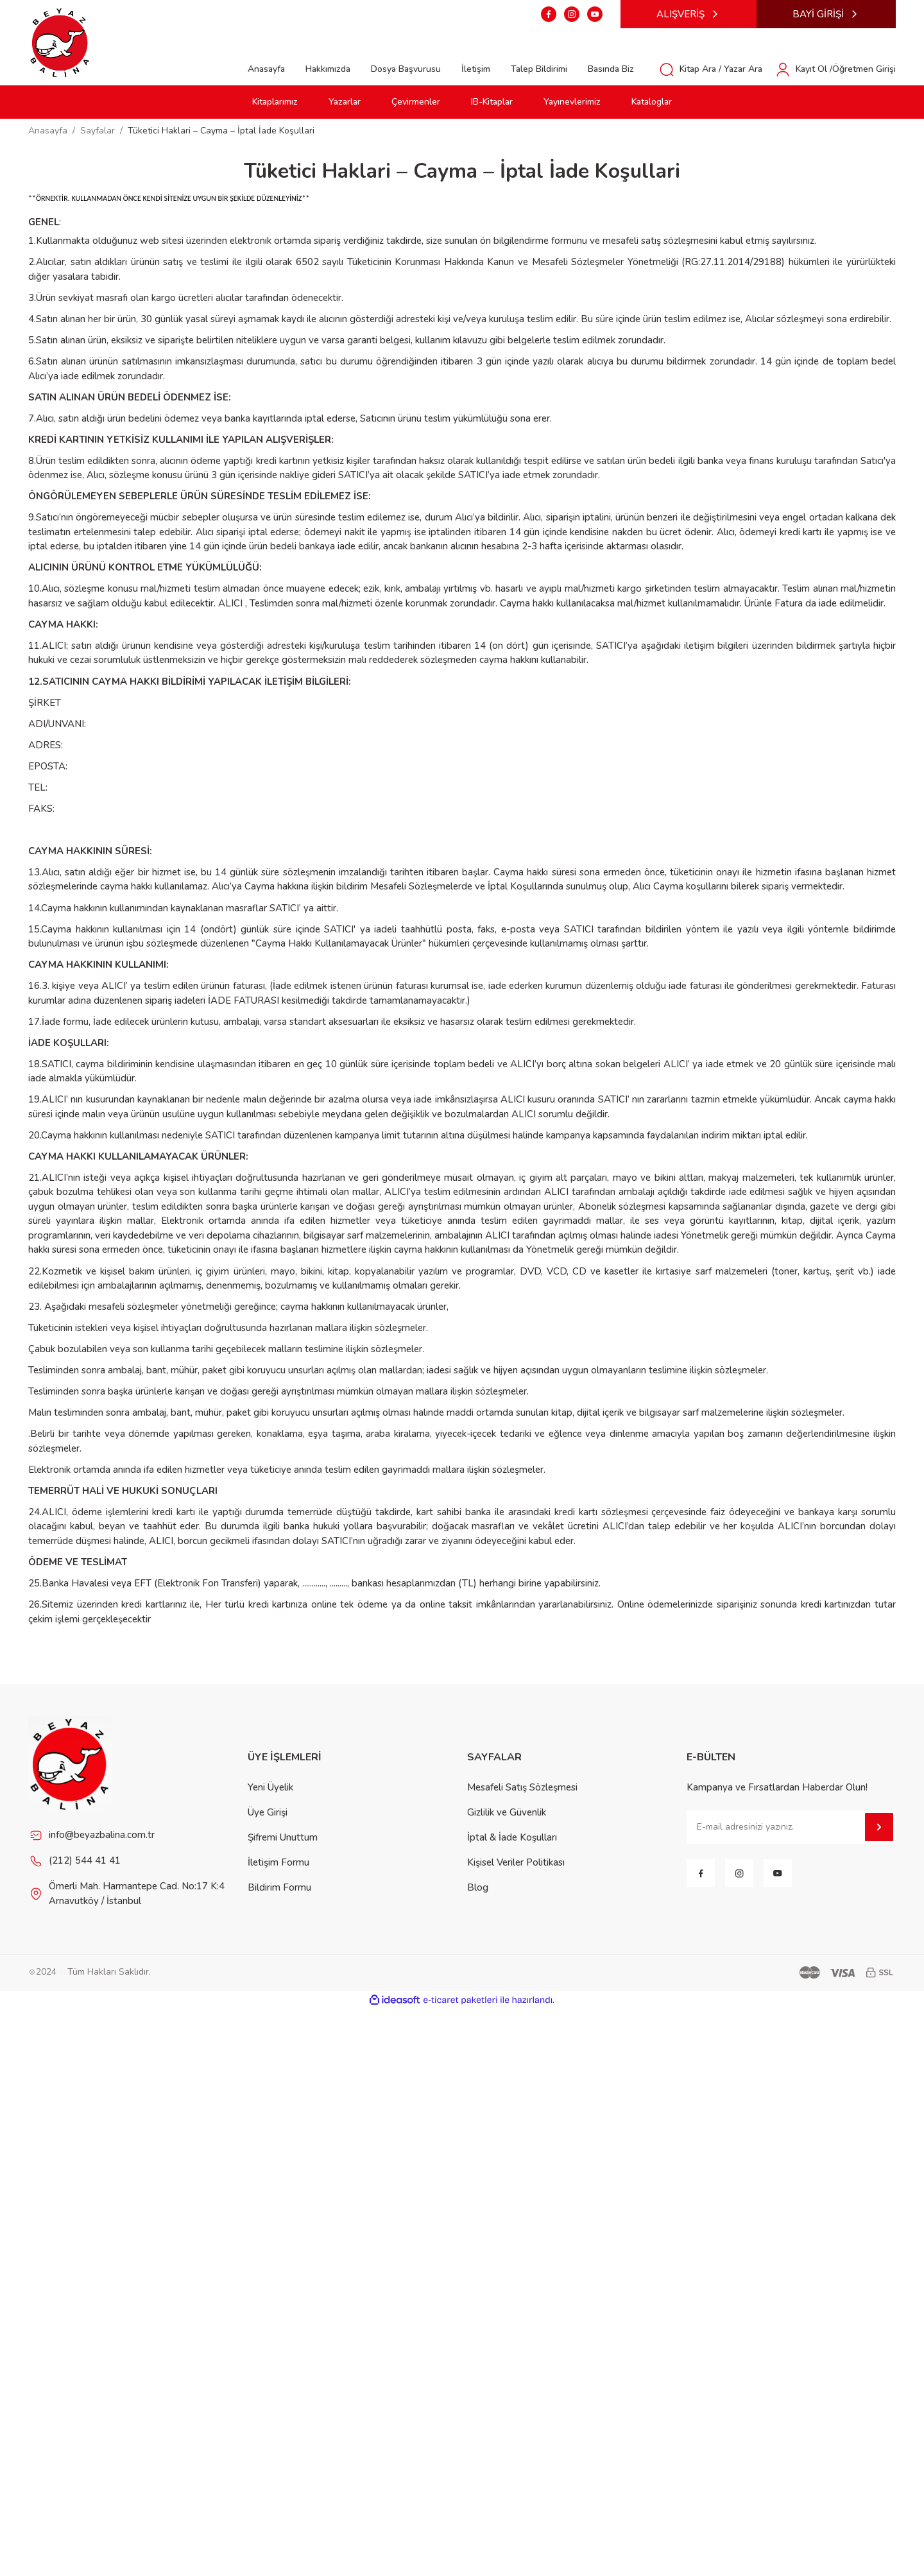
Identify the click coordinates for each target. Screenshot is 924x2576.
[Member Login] (835, 69)
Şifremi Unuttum (283, 1837)
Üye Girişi (267, 1812)
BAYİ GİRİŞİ (826, 14)
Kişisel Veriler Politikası (516, 1862)
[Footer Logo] (70, 1763)
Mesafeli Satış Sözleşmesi (522, 1787)
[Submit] (879, 1827)
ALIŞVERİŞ (688, 14)
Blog (477, 1887)
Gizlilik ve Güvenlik (506, 1812)
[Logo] (60, 42)
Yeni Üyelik (270, 1787)
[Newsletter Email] (791, 1827)
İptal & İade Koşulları (512, 1837)
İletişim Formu (278, 1862)
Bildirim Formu (279, 1887)
